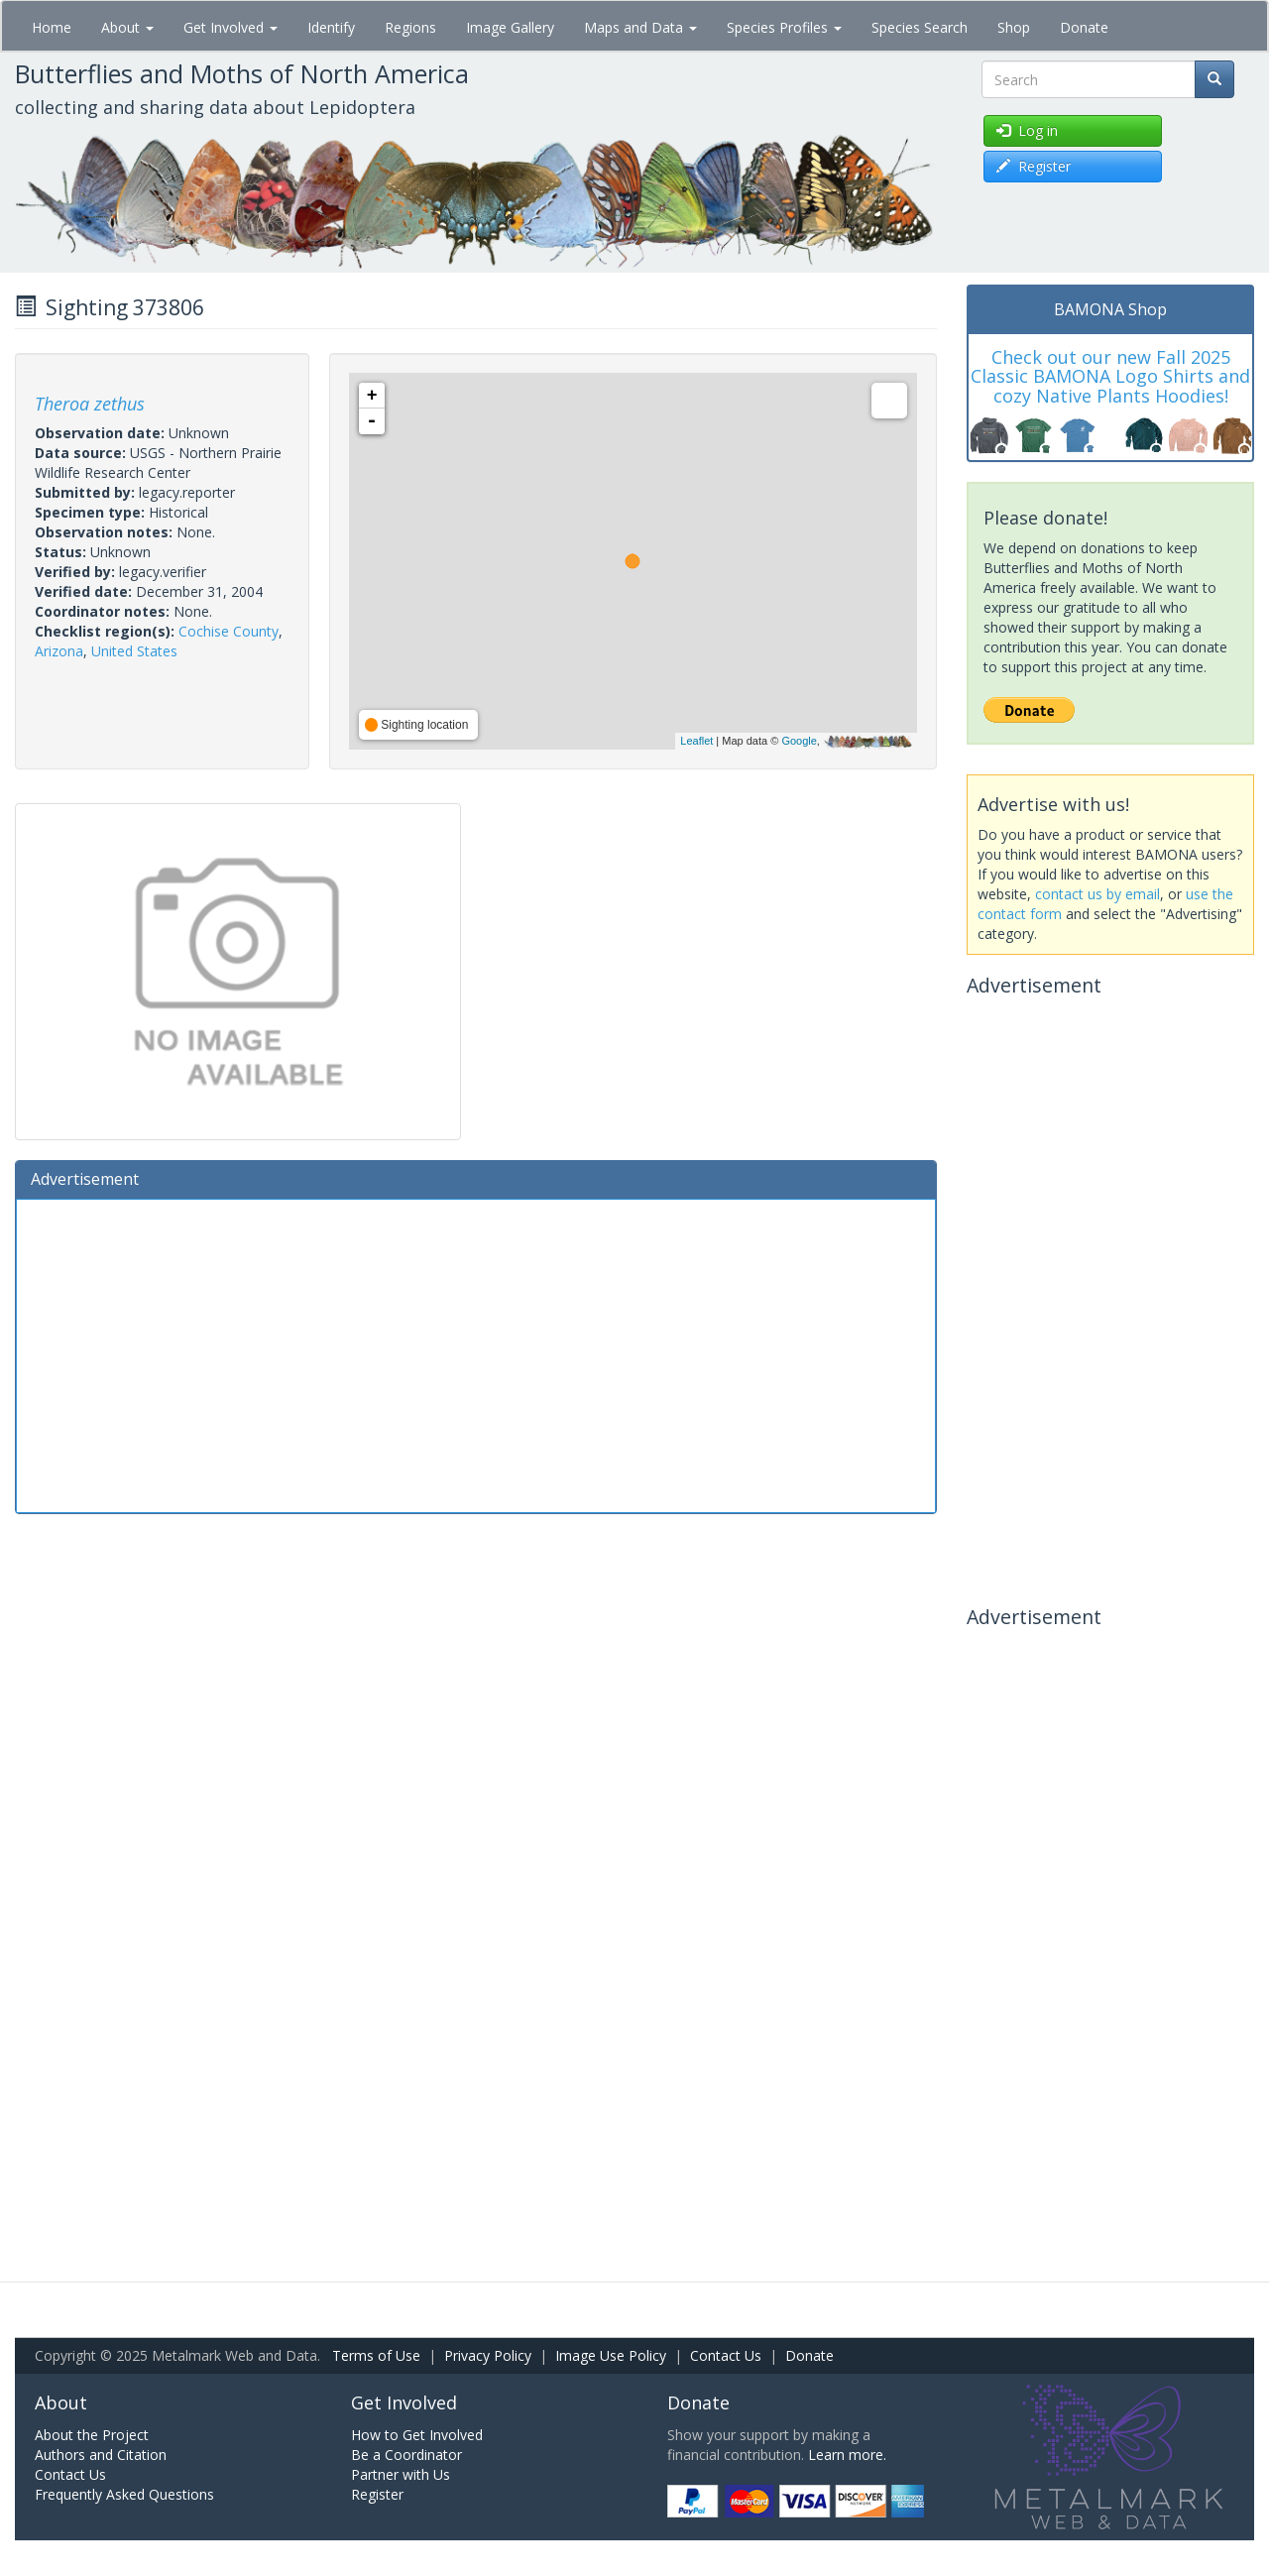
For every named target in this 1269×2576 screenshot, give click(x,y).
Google (798, 741)
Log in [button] (1027, 130)
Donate (1084, 27)
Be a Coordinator (406, 2454)
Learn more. (847, 2454)
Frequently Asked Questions (124, 2494)
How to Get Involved (417, 2434)
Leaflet (696, 741)
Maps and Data (640, 27)
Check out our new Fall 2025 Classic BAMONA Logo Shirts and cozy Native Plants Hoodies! (1110, 377)
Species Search (919, 27)
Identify (331, 27)
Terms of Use (376, 2355)
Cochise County (228, 631)
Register (377, 2494)
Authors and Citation (101, 2454)
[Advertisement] (476, 1353)
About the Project (92, 2434)
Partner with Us (400, 2474)
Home (51, 27)
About (127, 27)
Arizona (59, 651)
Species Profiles (784, 27)
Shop (1013, 27)
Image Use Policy (610, 2355)
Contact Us (725, 2355)
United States (134, 651)
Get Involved (230, 27)
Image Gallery (510, 27)
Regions (410, 27)
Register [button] (1033, 166)
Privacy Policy (487, 2355)
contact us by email (1097, 893)
